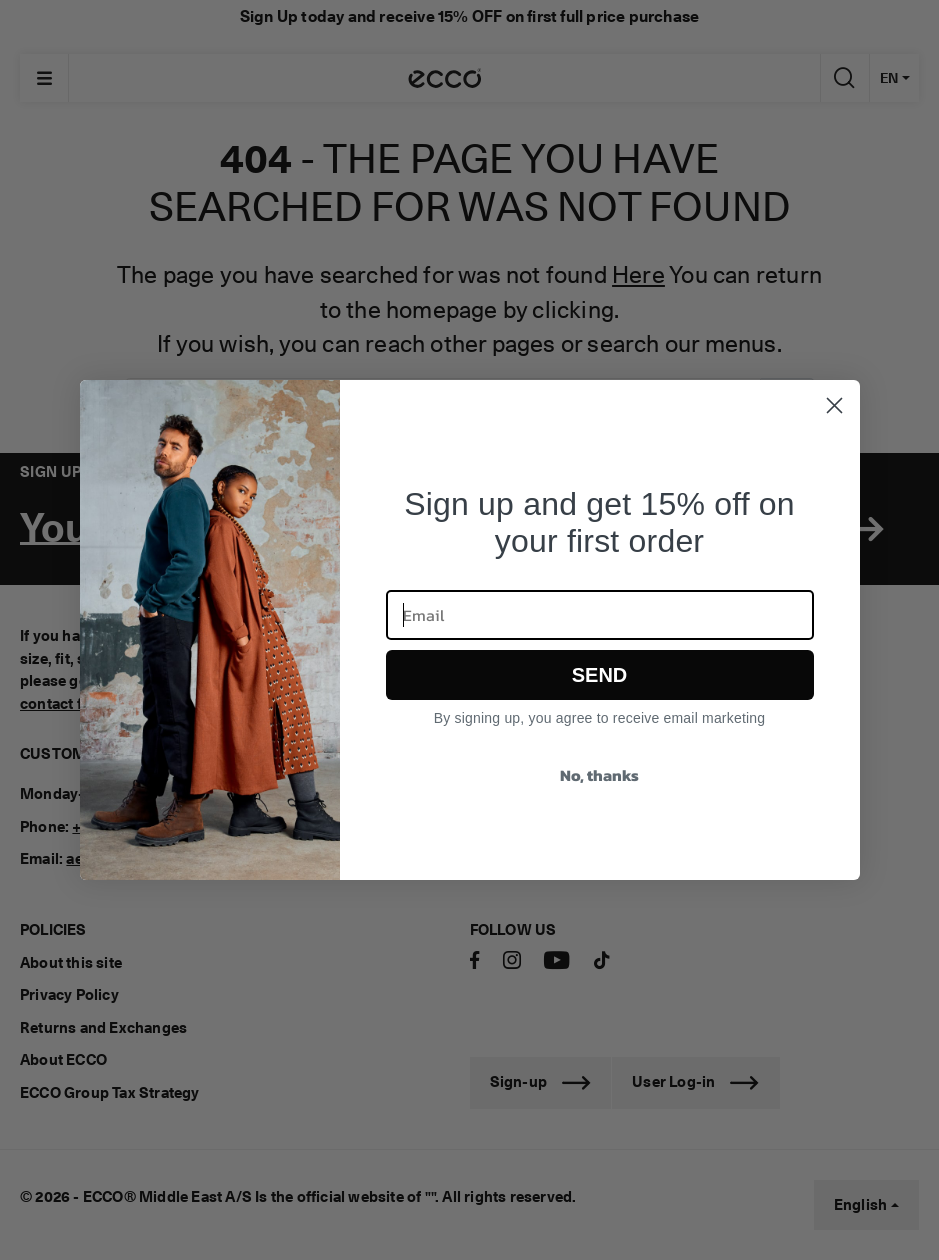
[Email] (600, 615)
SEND (600, 675)
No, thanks (599, 775)
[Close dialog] (834, 405)
